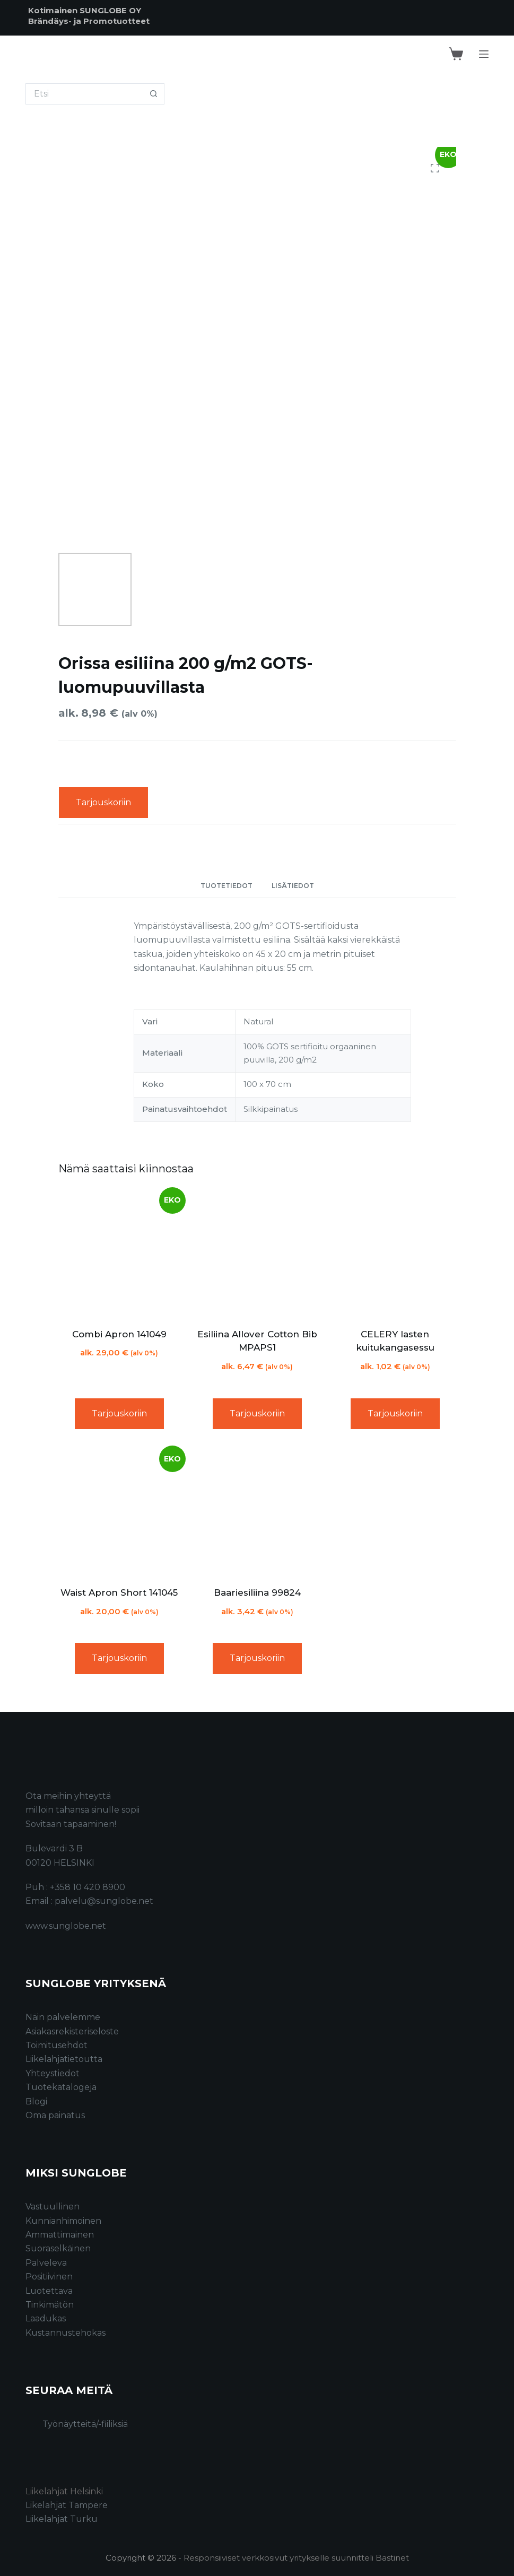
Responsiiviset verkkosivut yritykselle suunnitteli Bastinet (296, 2558)
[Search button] (153, 94)
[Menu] (484, 54)
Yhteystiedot (52, 2073)
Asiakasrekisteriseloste (72, 2031)
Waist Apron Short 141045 (119, 1592)
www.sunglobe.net (65, 1926)
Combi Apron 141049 (119, 1334)
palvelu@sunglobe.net (104, 1901)
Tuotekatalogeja (61, 2087)
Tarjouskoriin (103, 802)
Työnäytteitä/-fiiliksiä (85, 2424)
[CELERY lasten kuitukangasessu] (395, 1254)
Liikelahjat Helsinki (64, 2491)
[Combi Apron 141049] (119, 1254)
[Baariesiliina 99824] (257, 1512)
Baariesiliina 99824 (257, 1592)
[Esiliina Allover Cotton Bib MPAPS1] (257, 1254)
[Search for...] (84, 94)
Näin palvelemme (62, 2017)
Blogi (36, 2101)
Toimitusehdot (56, 2045)
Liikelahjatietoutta (63, 2059)
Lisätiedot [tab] (293, 886)
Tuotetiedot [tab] (226, 886)
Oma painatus (55, 2115)
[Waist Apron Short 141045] (119, 1512)
